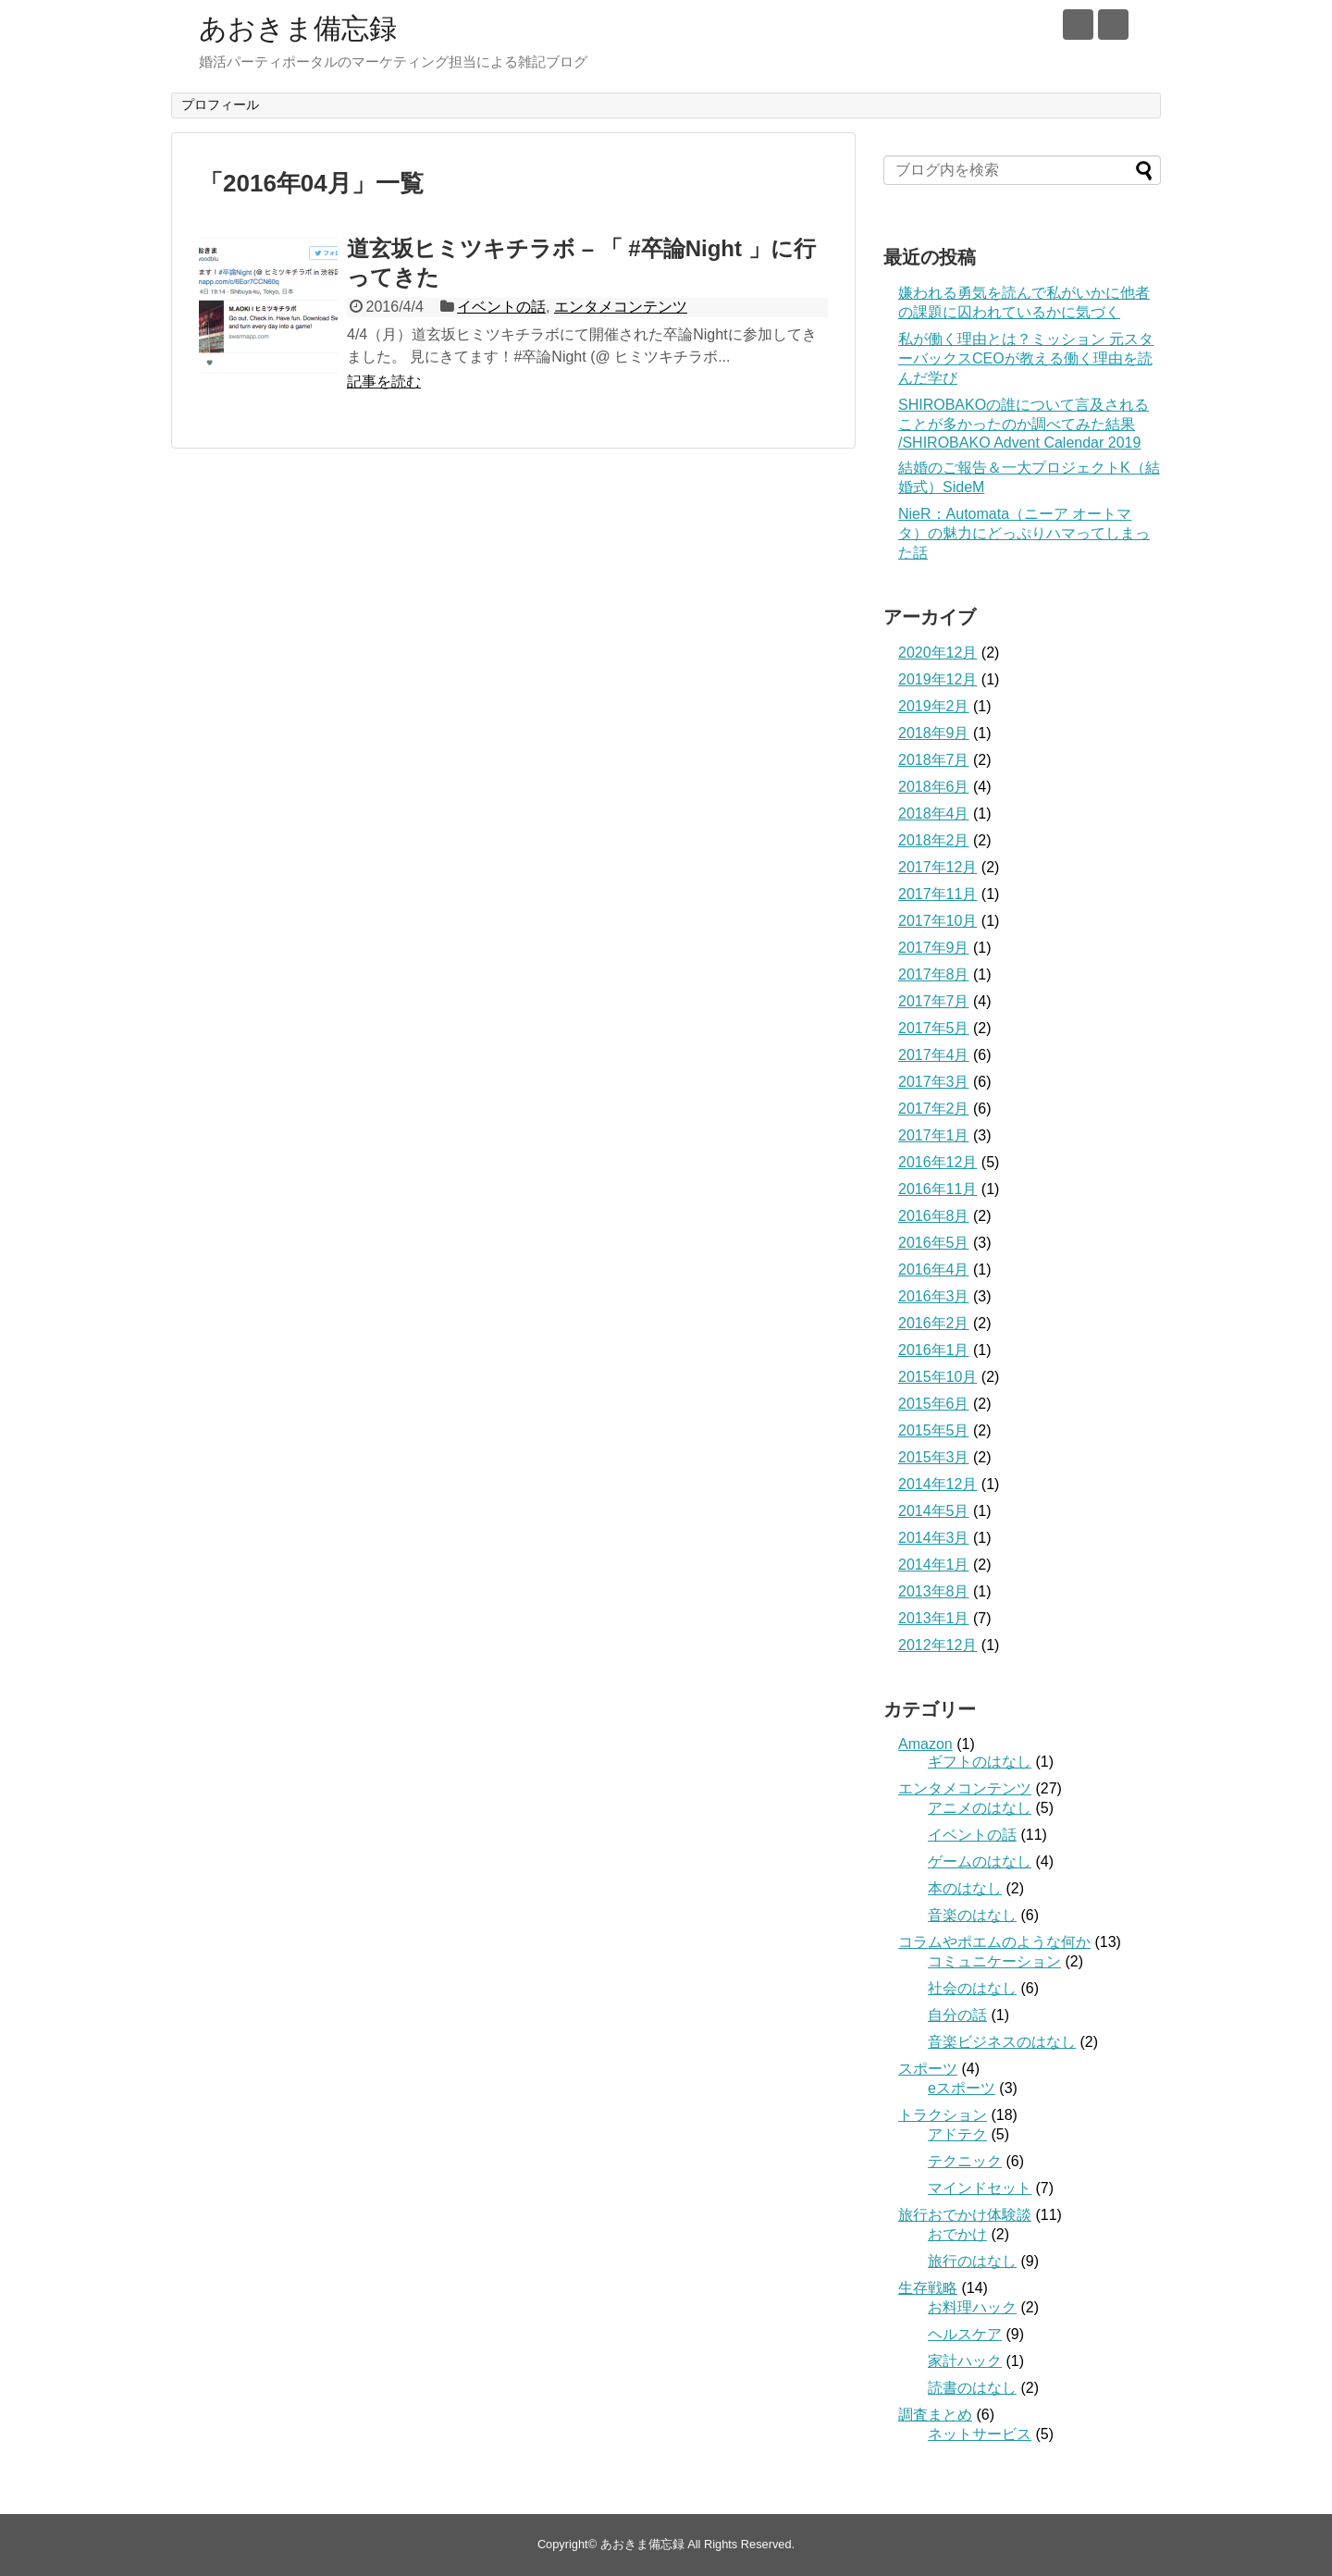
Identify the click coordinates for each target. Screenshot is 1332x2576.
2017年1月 (933, 1135)
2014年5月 (933, 1511)
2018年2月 (933, 840)
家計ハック (965, 2361)
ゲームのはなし (979, 1861)
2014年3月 (933, 1538)
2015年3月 (933, 1457)
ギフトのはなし (979, 1761)
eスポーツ (961, 2088)
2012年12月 (937, 1645)
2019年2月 (933, 706)
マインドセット (979, 2188)
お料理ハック (972, 2307)
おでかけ (957, 2234)
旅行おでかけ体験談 (964, 2215)
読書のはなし (972, 2388)
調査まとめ (935, 2414)
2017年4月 (933, 1055)
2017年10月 (937, 921)
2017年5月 (933, 1028)
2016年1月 (933, 1350)
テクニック (965, 2161)
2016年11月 (937, 1189)
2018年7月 (933, 760)
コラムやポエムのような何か (994, 1942)
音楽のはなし (972, 1915)
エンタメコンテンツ (620, 306)
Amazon (925, 1744)
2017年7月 (933, 1001)
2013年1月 (933, 1618)
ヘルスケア (965, 2334)
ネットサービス (979, 2434)
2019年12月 (937, 679)
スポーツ (927, 2069)
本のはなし (965, 1888)
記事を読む (384, 381)
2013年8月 (933, 1591)
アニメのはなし (979, 1808)
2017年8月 (933, 974)
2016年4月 (933, 1269)
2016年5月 (933, 1243)
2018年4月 (933, 813)
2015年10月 (937, 1377)
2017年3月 (933, 1082)
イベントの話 (501, 306)
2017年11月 (937, 894)
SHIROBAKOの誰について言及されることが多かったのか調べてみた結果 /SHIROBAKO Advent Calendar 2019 (1023, 423)
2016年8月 (933, 1216)
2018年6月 (933, 787)
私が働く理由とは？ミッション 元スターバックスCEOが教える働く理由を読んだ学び (1025, 358)
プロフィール (220, 104)
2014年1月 (933, 1564)
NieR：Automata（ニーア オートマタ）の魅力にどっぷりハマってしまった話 (1024, 533)
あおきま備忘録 (298, 28)
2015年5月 (933, 1430)
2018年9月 (933, 733)
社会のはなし (972, 1988)
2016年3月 (933, 1296)
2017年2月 (933, 1108)
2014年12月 (937, 1484)
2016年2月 (933, 1323)
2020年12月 (937, 652)
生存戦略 (927, 2288)
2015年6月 (933, 1403)
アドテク (957, 2134)
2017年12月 (937, 867)
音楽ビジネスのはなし (1002, 2042)
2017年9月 (933, 947)
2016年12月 (937, 1162)
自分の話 (957, 2015)
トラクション (942, 2115)
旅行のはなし (972, 2261)
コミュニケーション (994, 1961)
